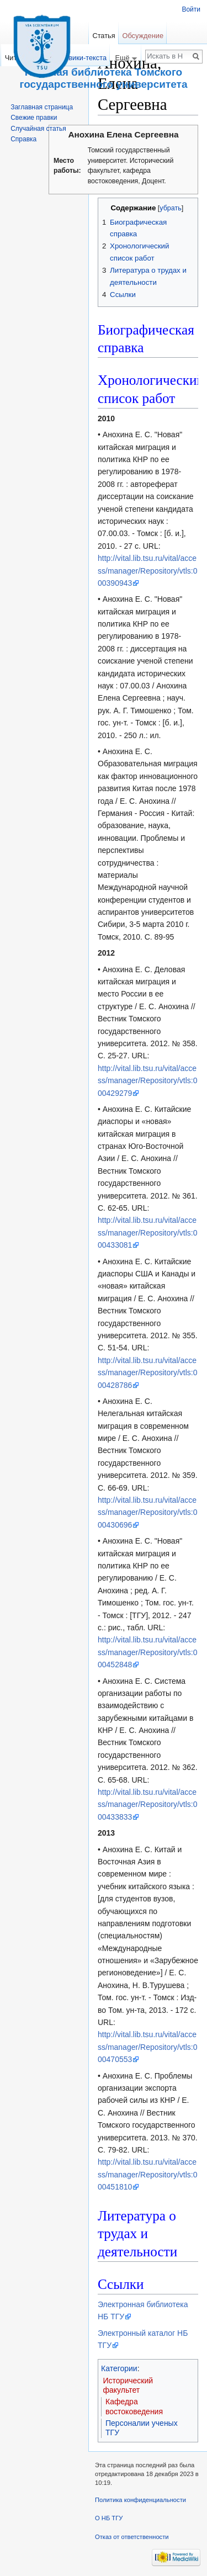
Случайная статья (38, 128)
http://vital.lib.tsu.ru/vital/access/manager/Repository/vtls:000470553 (148, 2047)
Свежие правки (33, 117)
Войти (191, 9)
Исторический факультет (128, 2385)
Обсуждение (142, 35)
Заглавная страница (41, 107)
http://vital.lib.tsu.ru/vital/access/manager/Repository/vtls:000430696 (148, 1512)
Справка (23, 139)
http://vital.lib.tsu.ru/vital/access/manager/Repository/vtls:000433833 (148, 1804)
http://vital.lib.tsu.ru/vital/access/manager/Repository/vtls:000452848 (148, 1652)
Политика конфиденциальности (140, 2500)
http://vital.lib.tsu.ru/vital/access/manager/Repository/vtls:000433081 (148, 1232)
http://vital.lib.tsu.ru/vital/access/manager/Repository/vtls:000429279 (148, 1081)
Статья (103, 35)
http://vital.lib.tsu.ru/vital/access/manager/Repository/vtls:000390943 (148, 570)
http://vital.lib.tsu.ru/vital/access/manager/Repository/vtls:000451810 (148, 2174)
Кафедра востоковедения (134, 2406)
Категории (119, 2368)
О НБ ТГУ (109, 2518)
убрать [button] (170, 208)
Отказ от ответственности (132, 2536)
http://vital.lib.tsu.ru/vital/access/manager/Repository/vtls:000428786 (148, 1373)
